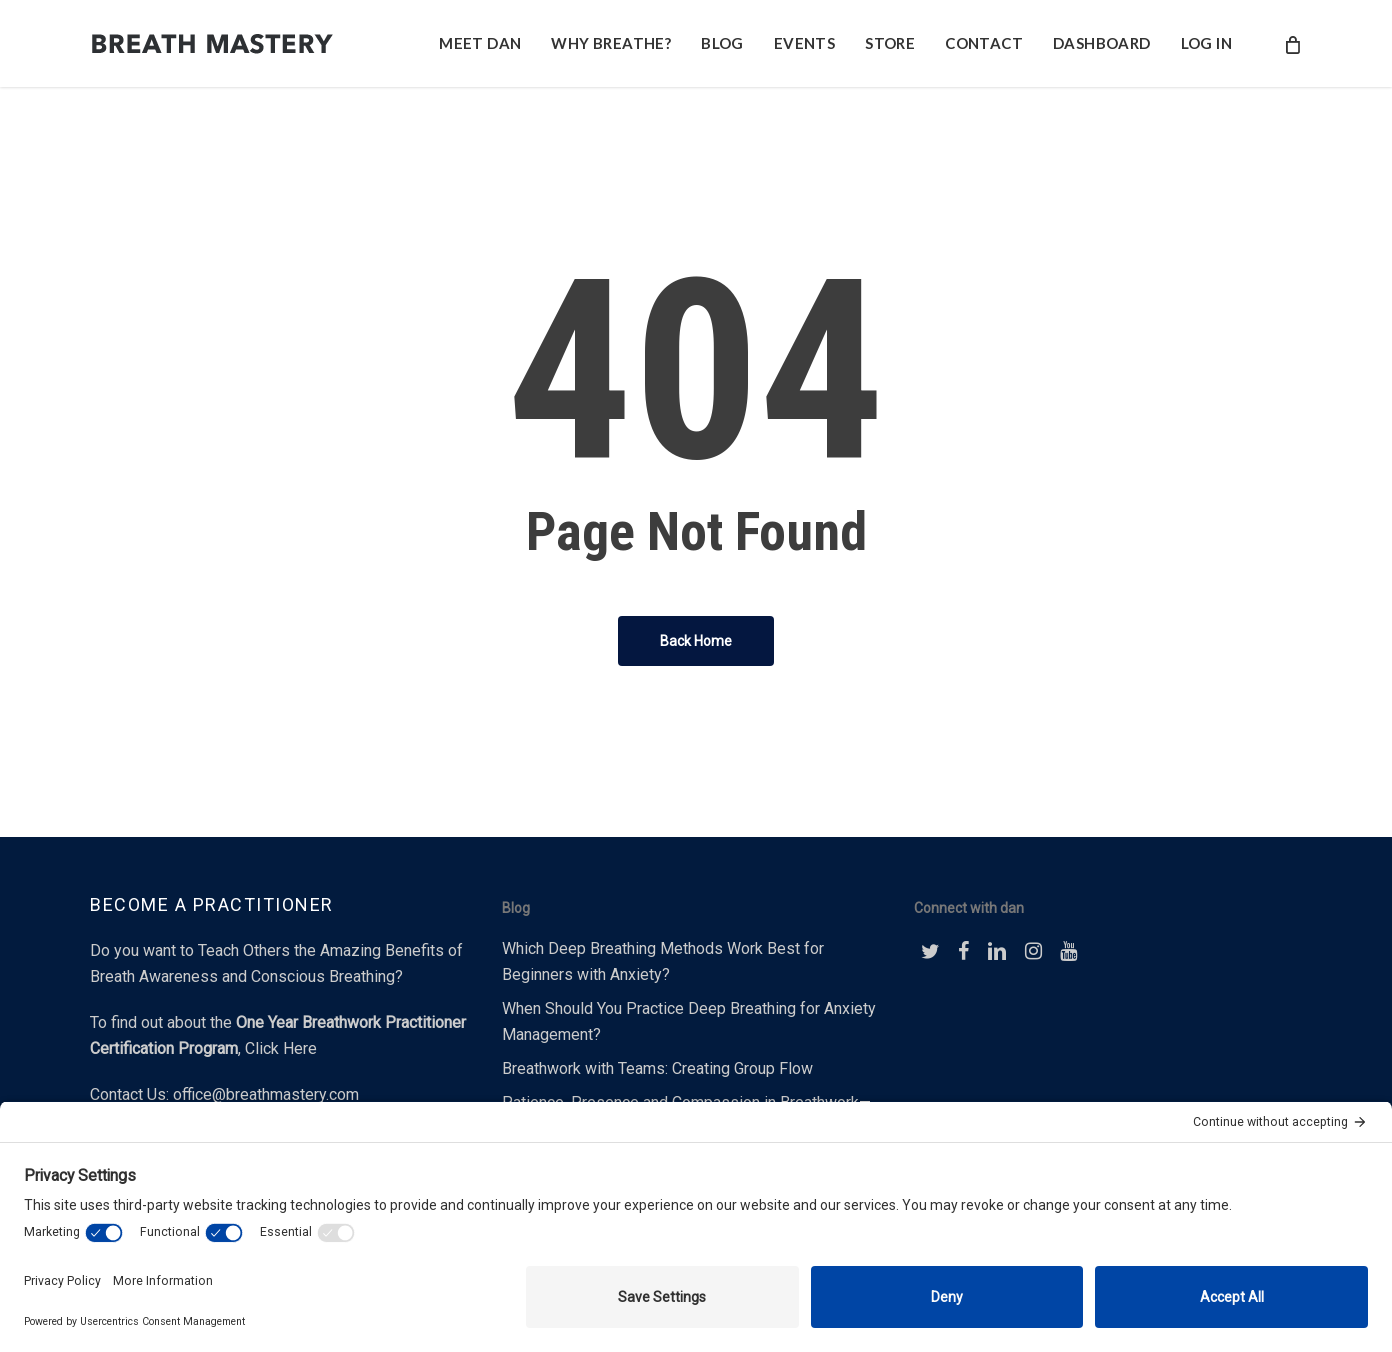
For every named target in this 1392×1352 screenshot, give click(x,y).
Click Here (281, 1048)
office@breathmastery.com (266, 1094)
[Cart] (1291, 44)
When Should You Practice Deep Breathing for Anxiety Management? (689, 1021)
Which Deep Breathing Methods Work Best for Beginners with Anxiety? (663, 961)
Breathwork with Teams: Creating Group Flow (657, 1068)
